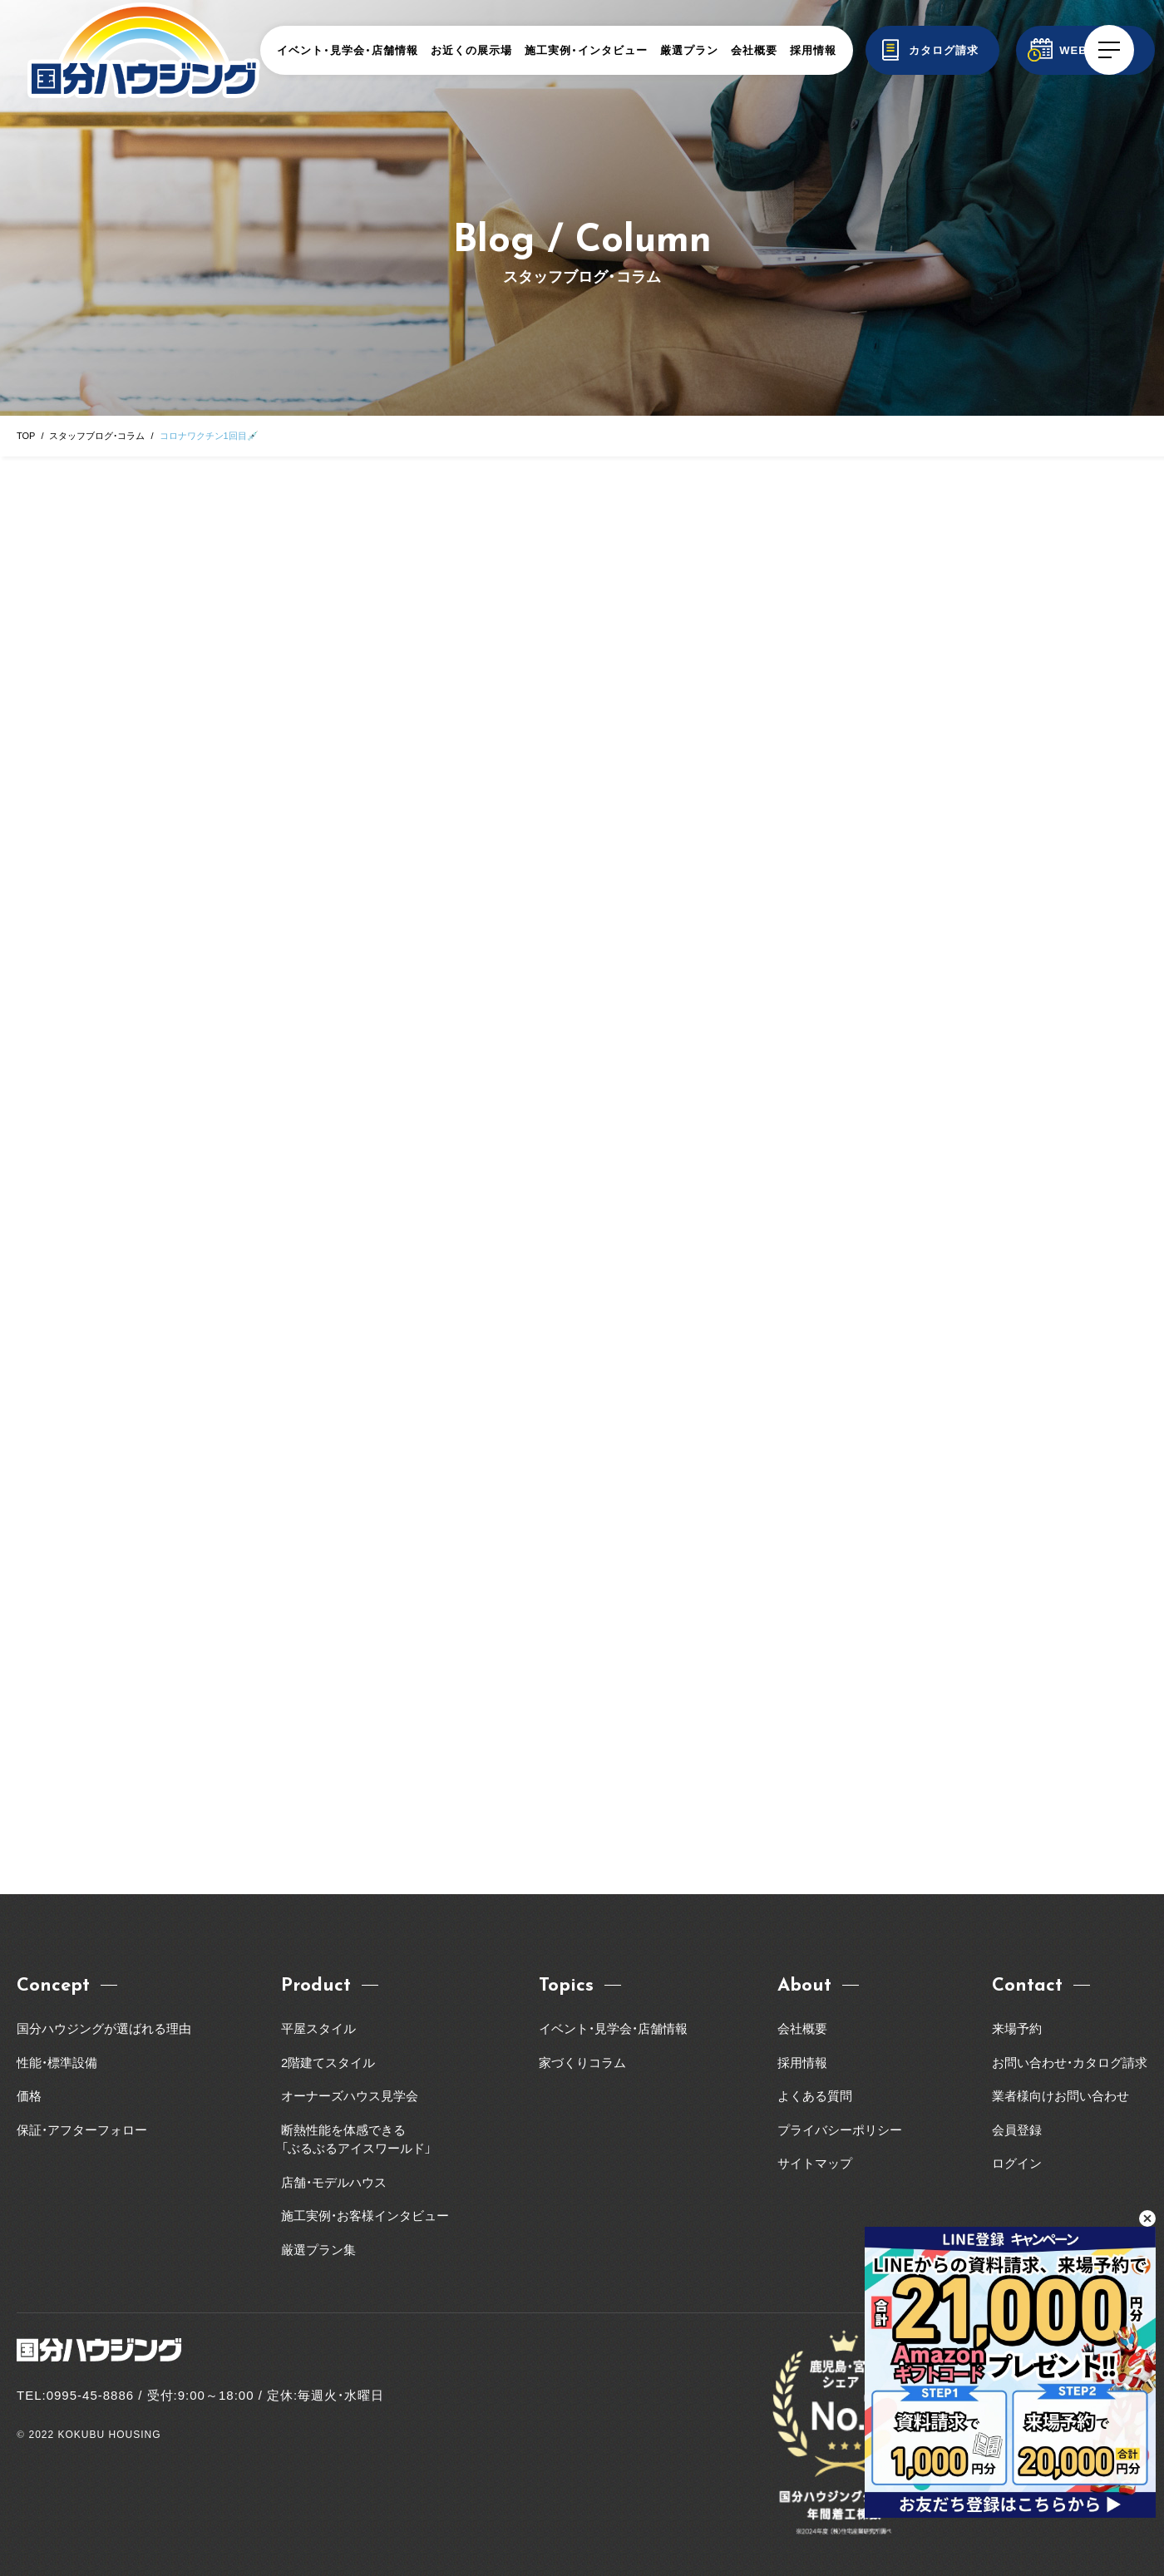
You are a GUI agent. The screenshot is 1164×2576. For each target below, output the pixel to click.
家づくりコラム (582, 2062)
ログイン (1017, 2163)
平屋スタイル (318, 2028)
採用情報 (813, 50)
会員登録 (1017, 2130)
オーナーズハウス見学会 (349, 2096)
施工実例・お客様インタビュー (365, 2215)
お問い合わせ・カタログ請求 (1069, 2062)
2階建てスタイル (328, 2062)
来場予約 (1017, 2028)
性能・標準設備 (57, 2062)
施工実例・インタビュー (586, 50)
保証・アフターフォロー (82, 2130)
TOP (26, 436)
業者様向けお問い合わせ (1067, 2096)
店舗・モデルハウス (334, 2182)
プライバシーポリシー (839, 2130)
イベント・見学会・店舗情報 (347, 50)
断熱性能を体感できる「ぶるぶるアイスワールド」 (356, 2139)
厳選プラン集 (318, 2250)
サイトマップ (814, 2163)
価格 (29, 2096)
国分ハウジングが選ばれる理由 (104, 2028)
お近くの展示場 (471, 50)
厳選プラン (689, 50)
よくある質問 (814, 2096)
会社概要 (754, 50)
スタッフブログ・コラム (97, 436)
